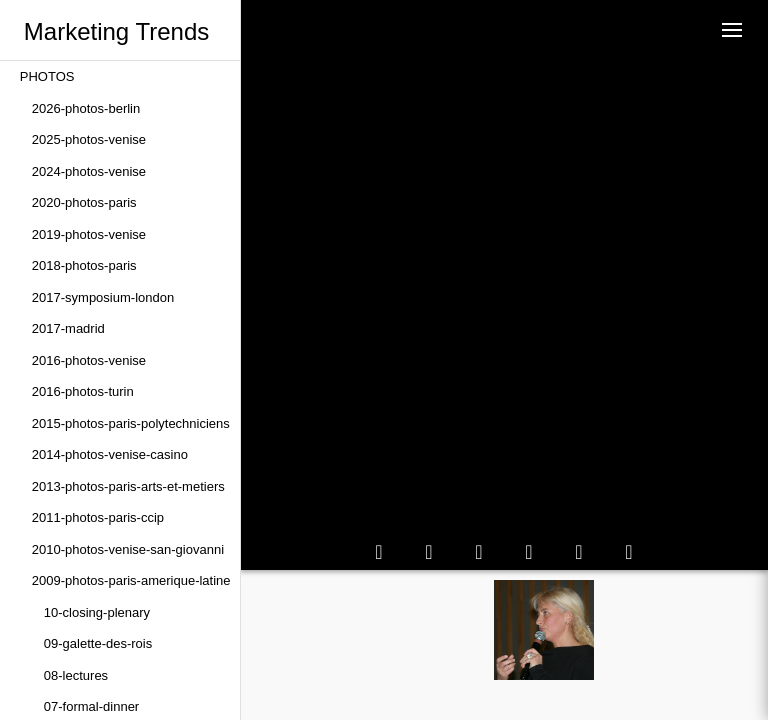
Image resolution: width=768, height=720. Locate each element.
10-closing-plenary (97, 612)
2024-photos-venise (89, 171)
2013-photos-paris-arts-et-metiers (128, 486)
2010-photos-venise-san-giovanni (128, 549)
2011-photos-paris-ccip (98, 517)
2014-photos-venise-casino (110, 454)
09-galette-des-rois (98, 643)
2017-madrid (68, 328)
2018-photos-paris (84, 265)
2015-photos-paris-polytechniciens (131, 423)
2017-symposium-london (103, 297)
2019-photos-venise (89, 234)
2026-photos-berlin (86, 108)
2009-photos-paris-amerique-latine (131, 580)
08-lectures (76, 675)
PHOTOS (47, 76)
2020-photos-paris (84, 202)
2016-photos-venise (89, 360)
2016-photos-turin (83, 391)
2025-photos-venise (89, 139)
